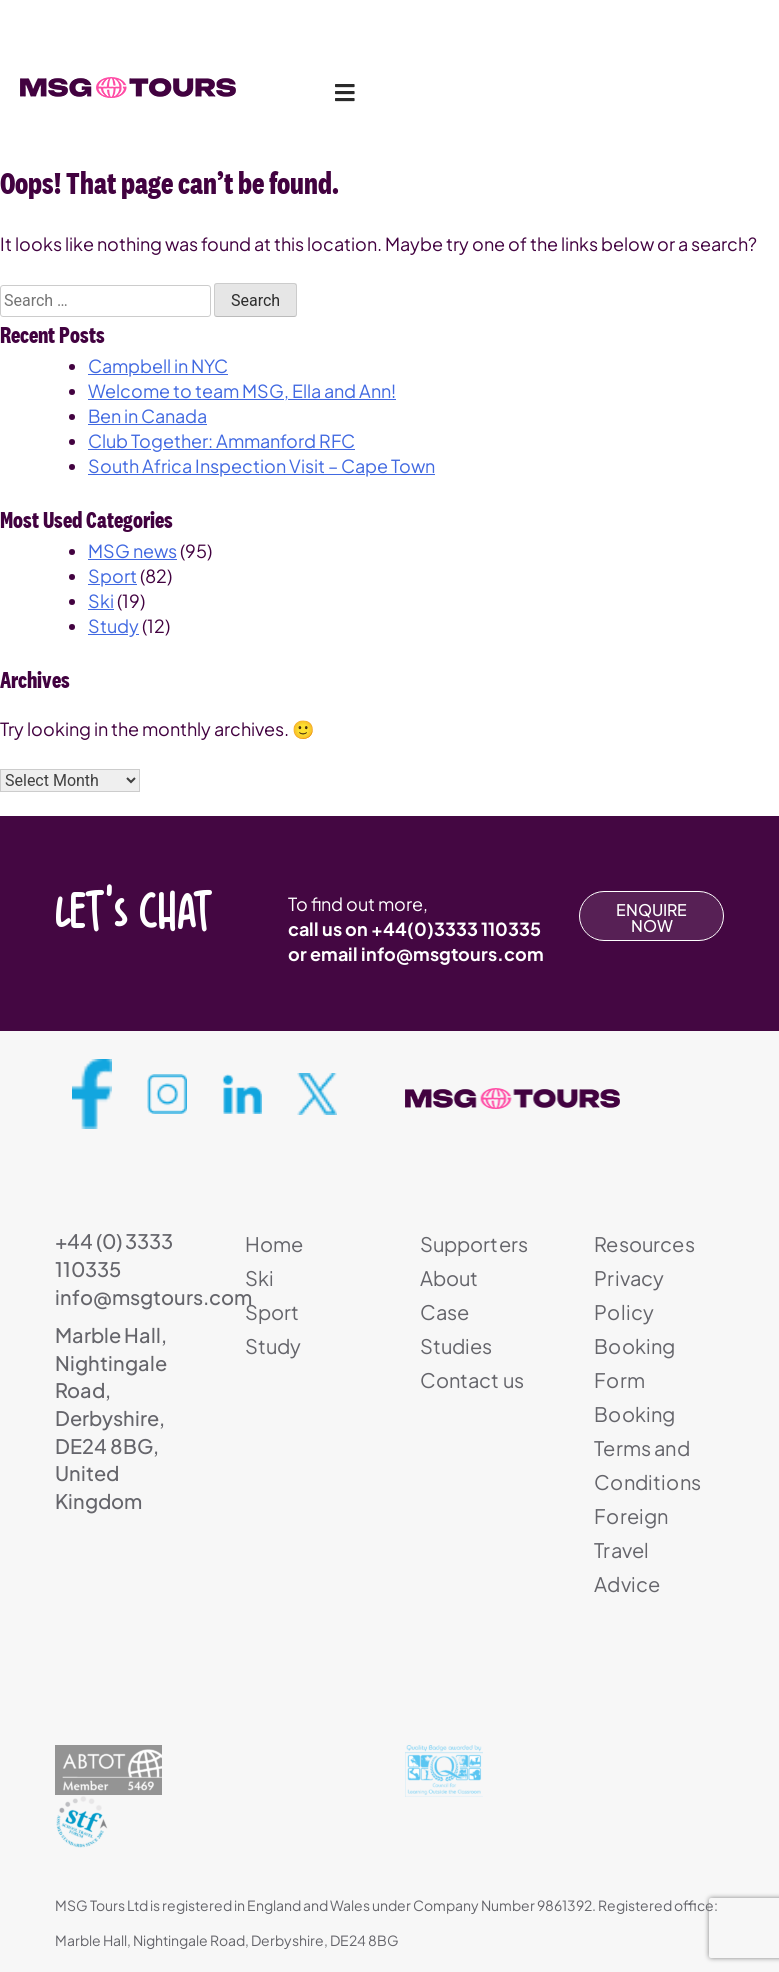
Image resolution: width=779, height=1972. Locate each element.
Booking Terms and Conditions (647, 1447)
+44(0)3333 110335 (456, 928)
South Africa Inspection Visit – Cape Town (261, 465)
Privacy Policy (629, 1294)
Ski (101, 600)
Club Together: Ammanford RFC (221, 440)
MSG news (132, 550)
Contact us (472, 1379)
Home (274, 1243)
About (449, 1277)
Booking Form (634, 1362)
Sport (112, 575)
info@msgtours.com (452, 953)
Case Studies (456, 1328)
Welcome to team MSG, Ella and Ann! (242, 390)
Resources (644, 1243)
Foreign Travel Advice (631, 1549)
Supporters (474, 1243)
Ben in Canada (147, 415)
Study (113, 625)
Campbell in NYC (158, 365)
